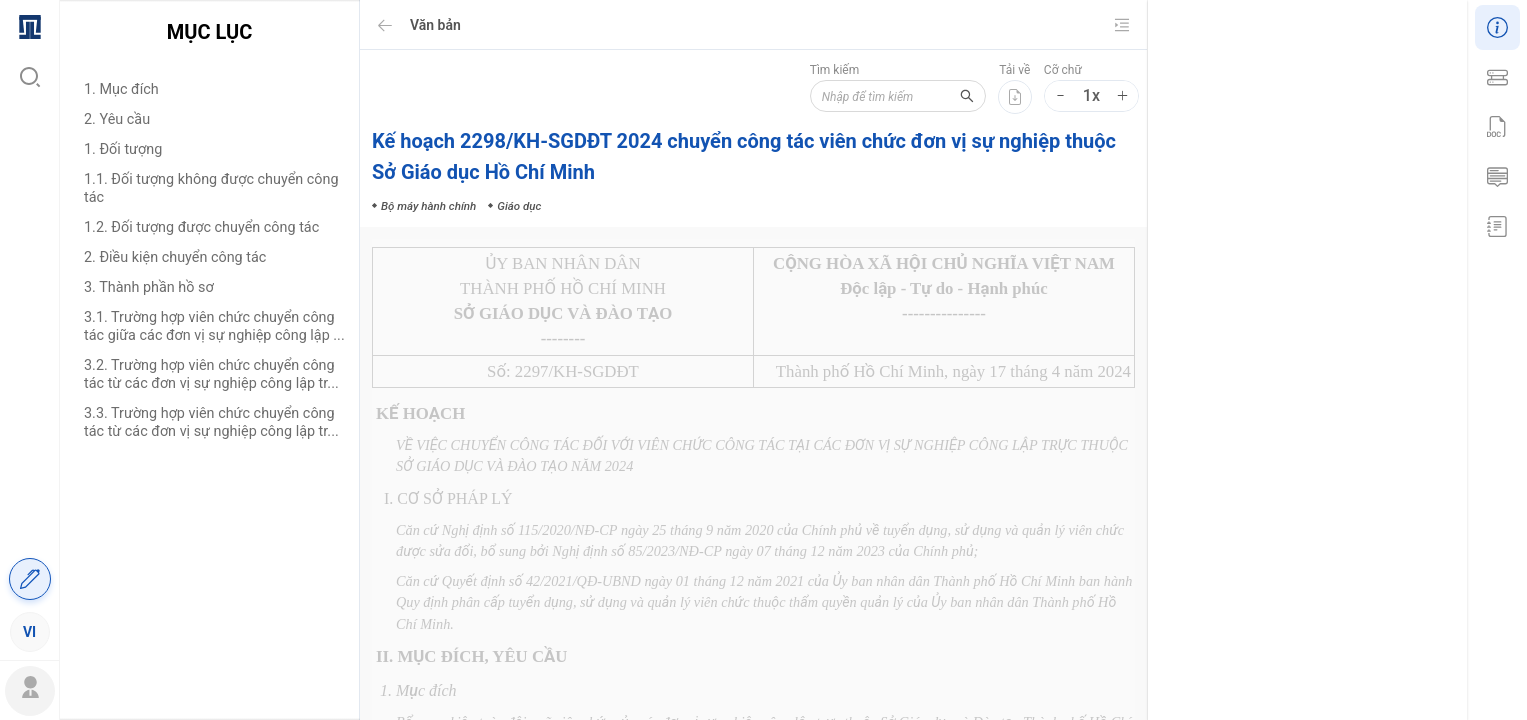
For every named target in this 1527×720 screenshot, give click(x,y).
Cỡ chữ (1063, 70)
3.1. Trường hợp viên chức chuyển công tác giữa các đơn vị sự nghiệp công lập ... (214, 326)
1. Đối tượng (123, 149)
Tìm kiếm (831, 70)
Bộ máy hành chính (1283, 429)
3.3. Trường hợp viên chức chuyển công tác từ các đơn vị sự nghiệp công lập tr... (211, 422)
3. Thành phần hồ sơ (149, 287)
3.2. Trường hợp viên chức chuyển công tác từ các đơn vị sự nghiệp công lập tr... (211, 374)
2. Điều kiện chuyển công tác (175, 257)
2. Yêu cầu (117, 119)
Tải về (1014, 70)
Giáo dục (1372, 429)
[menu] (29, 328)
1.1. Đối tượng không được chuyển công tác (211, 188)
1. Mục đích (121, 89)
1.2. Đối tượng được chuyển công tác (201, 227)
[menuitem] (29, 25)
